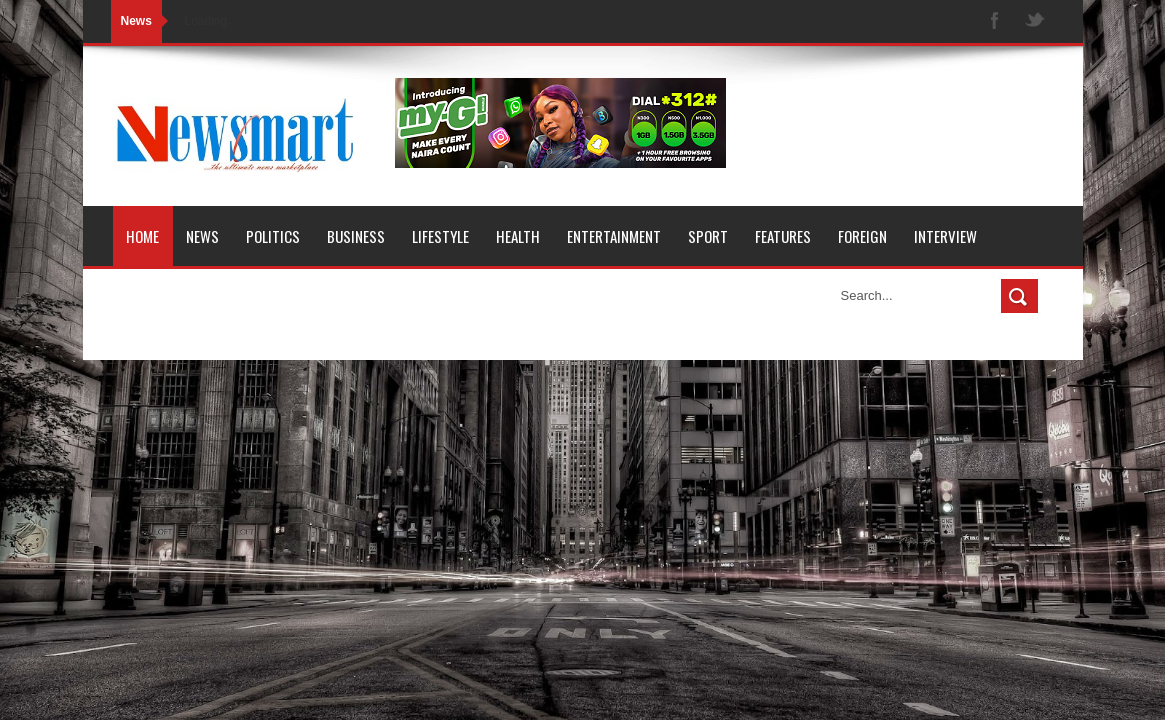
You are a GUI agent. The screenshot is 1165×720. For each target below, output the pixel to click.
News (202, 236)
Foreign (862, 236)
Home (142, 236)
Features (783, 236)
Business (356, 236)
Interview (945, 236)
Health (518, 236)
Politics (273, 236)
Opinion (150, 296)
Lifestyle (440, 236)
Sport (708, 236)
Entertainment (614, 236)
